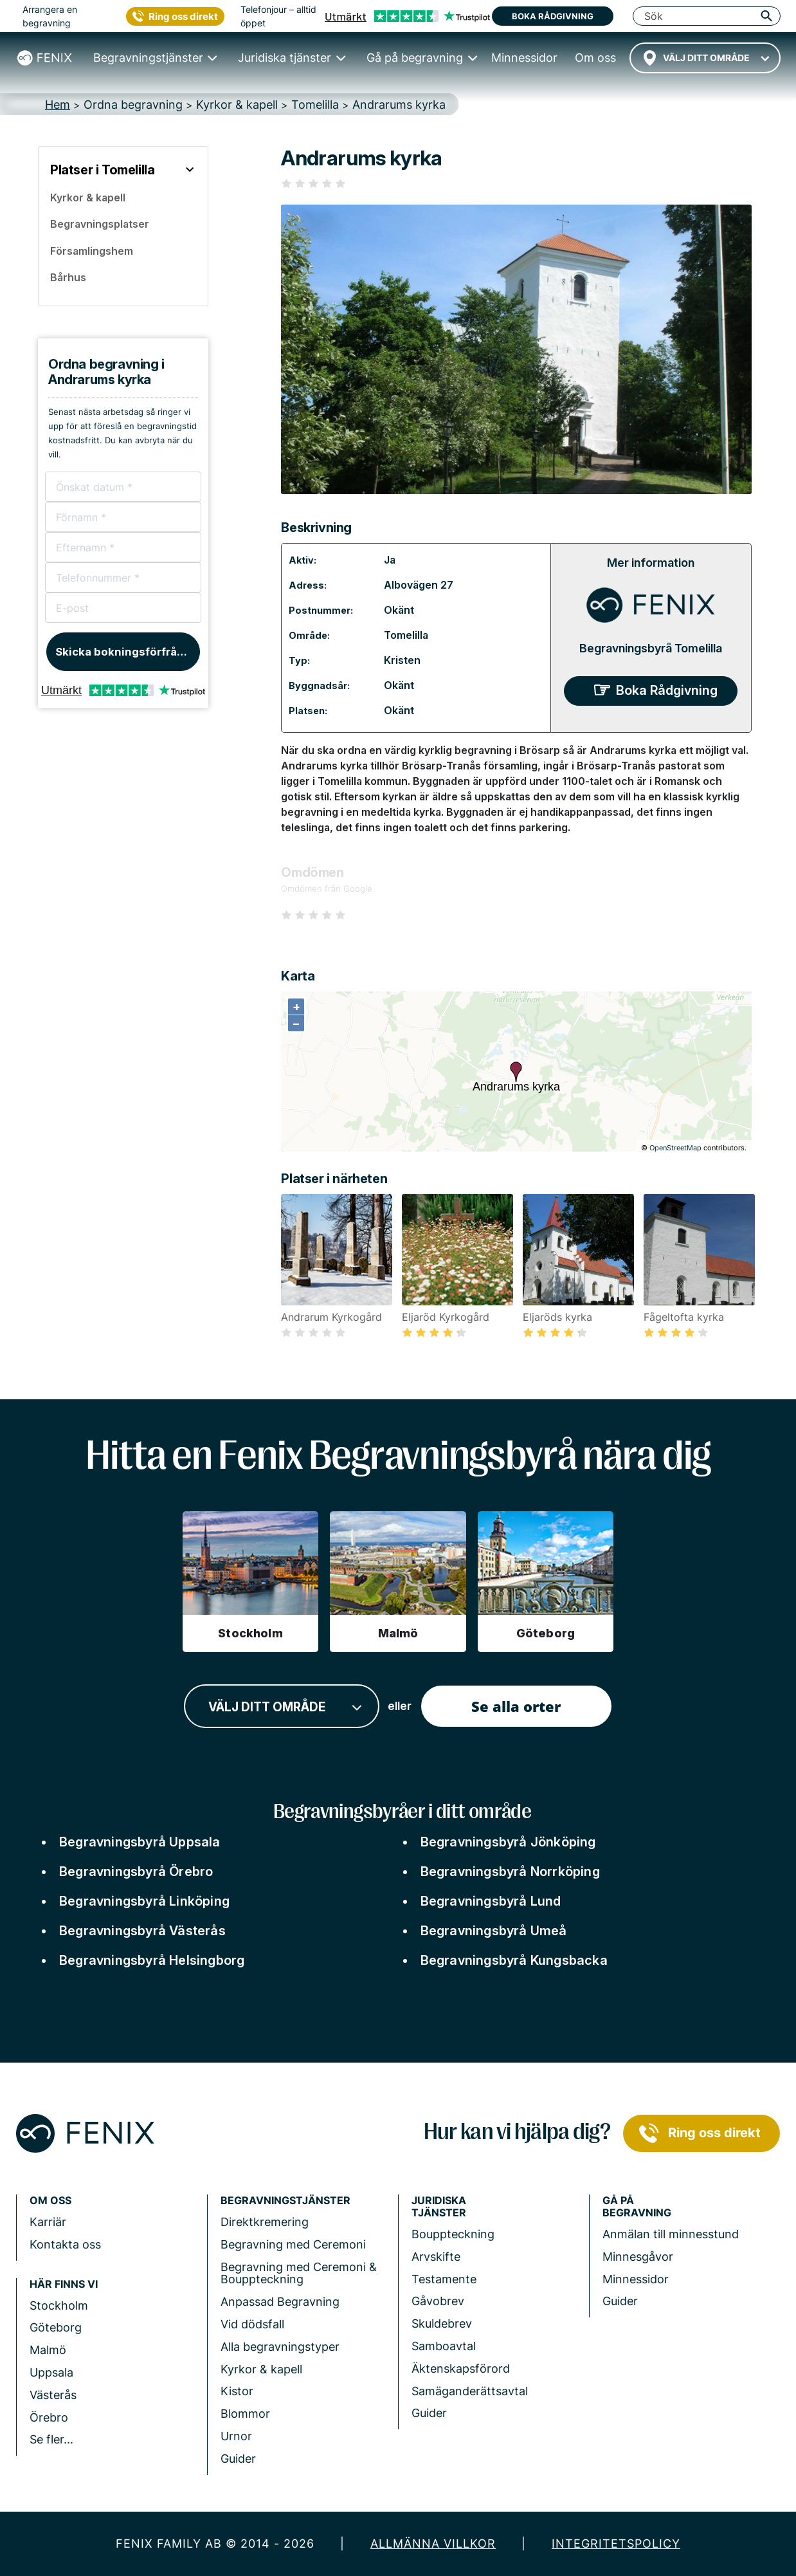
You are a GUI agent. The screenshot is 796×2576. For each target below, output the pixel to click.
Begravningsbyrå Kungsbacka (514, 1960)
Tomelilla (406, 635)
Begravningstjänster (285, 2200)
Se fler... (51, 2439)
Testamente (444, 2279)
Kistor (237, 2391)
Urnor (236, 2436)
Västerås (53, 2395)
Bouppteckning (453, 2234)
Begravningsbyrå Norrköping (510, 1871)
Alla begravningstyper (280, 2346)
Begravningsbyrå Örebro (136, 1871)
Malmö (48, 2350)
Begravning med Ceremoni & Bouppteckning (299, 2273)
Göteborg (56, 2327)
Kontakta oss (65, 2244)
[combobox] (705, 58)
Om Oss (50, 2200)
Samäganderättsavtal (470, 2391)
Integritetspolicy (616, 2543)
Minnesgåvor (637, 2256)
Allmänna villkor (433, 2543)
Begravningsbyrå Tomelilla (650, 648)
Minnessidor (635, 2279)
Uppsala (51, 2372)
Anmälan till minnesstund (670, 2234)
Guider (238, 2458)
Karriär (48, 2222)
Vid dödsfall (252, 2324)
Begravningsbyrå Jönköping (508, 1842)
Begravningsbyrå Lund (491, 1901)
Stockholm (59, 2305)
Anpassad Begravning (280, 2301)
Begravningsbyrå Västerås (142, 1930)
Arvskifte (436, 2256)
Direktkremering (265, 2222)
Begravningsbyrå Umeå (494, 1930)
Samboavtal (444, 2346)
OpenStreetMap (675, 1147)
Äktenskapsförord (461, 2368)
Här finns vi (64, 2284)
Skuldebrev (442, 2323)
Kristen (402, 660)
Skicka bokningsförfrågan (126, 651)
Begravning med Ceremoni (293, 2244)
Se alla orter (516, 1706)
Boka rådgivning (552, 16)
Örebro (49, 2417)
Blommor (245, 2413)
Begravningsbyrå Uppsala (140, 1842)
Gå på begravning (636, 2206)
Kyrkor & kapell (261, 2369)
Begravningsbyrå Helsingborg (151, 1960)
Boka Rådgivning (667, 690)
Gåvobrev (438, 2301)
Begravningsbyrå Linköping (144, 1901)
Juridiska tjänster (439, 2206)
